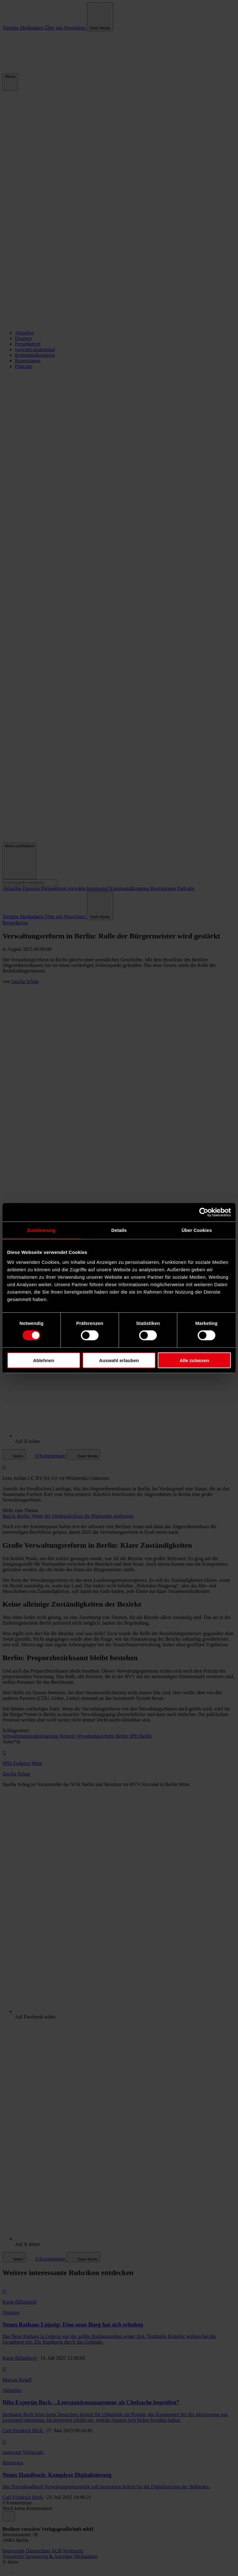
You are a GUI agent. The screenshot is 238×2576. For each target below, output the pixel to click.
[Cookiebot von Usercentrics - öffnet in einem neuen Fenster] (204, 1212)
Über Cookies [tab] (197, 1230)
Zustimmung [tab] (41, 1230)
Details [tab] (119, 1230)
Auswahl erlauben (119, 1360)
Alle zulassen (194, 1360)
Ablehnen (43, 1360)
